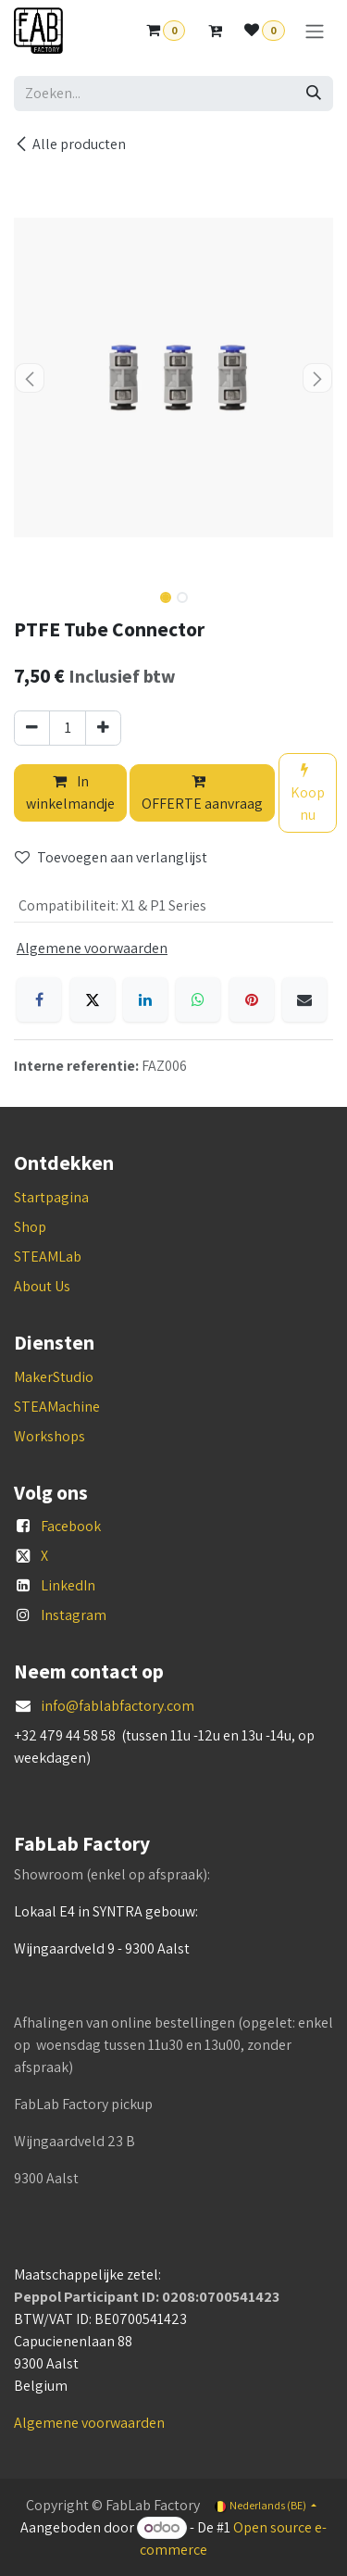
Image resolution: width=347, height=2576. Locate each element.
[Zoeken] (313, 93)
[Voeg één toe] (103, 728)
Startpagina (51, 1197)
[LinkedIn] (145, 999)
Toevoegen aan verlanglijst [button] (111, 857)
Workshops (49, 1436)
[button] (30, 378)
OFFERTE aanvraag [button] (202, 793)
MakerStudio (53, 1377)
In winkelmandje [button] (70, 792)
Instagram (73, 1615)
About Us (42, 1286)
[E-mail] (304, 999)
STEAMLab (47, 1256)
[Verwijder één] (32, 728)
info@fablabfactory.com (117, 1705)
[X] (92, 999)
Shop (30, 1227)
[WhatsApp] (198, 999)
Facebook (71, 1526)
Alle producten (70, 144)
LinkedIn (68, 1585)
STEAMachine (57, 1406)
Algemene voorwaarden (89, 2422)
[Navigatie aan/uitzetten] (314, 31)
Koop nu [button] (308, 793)
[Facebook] (39, 999)
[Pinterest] (251, 999)
